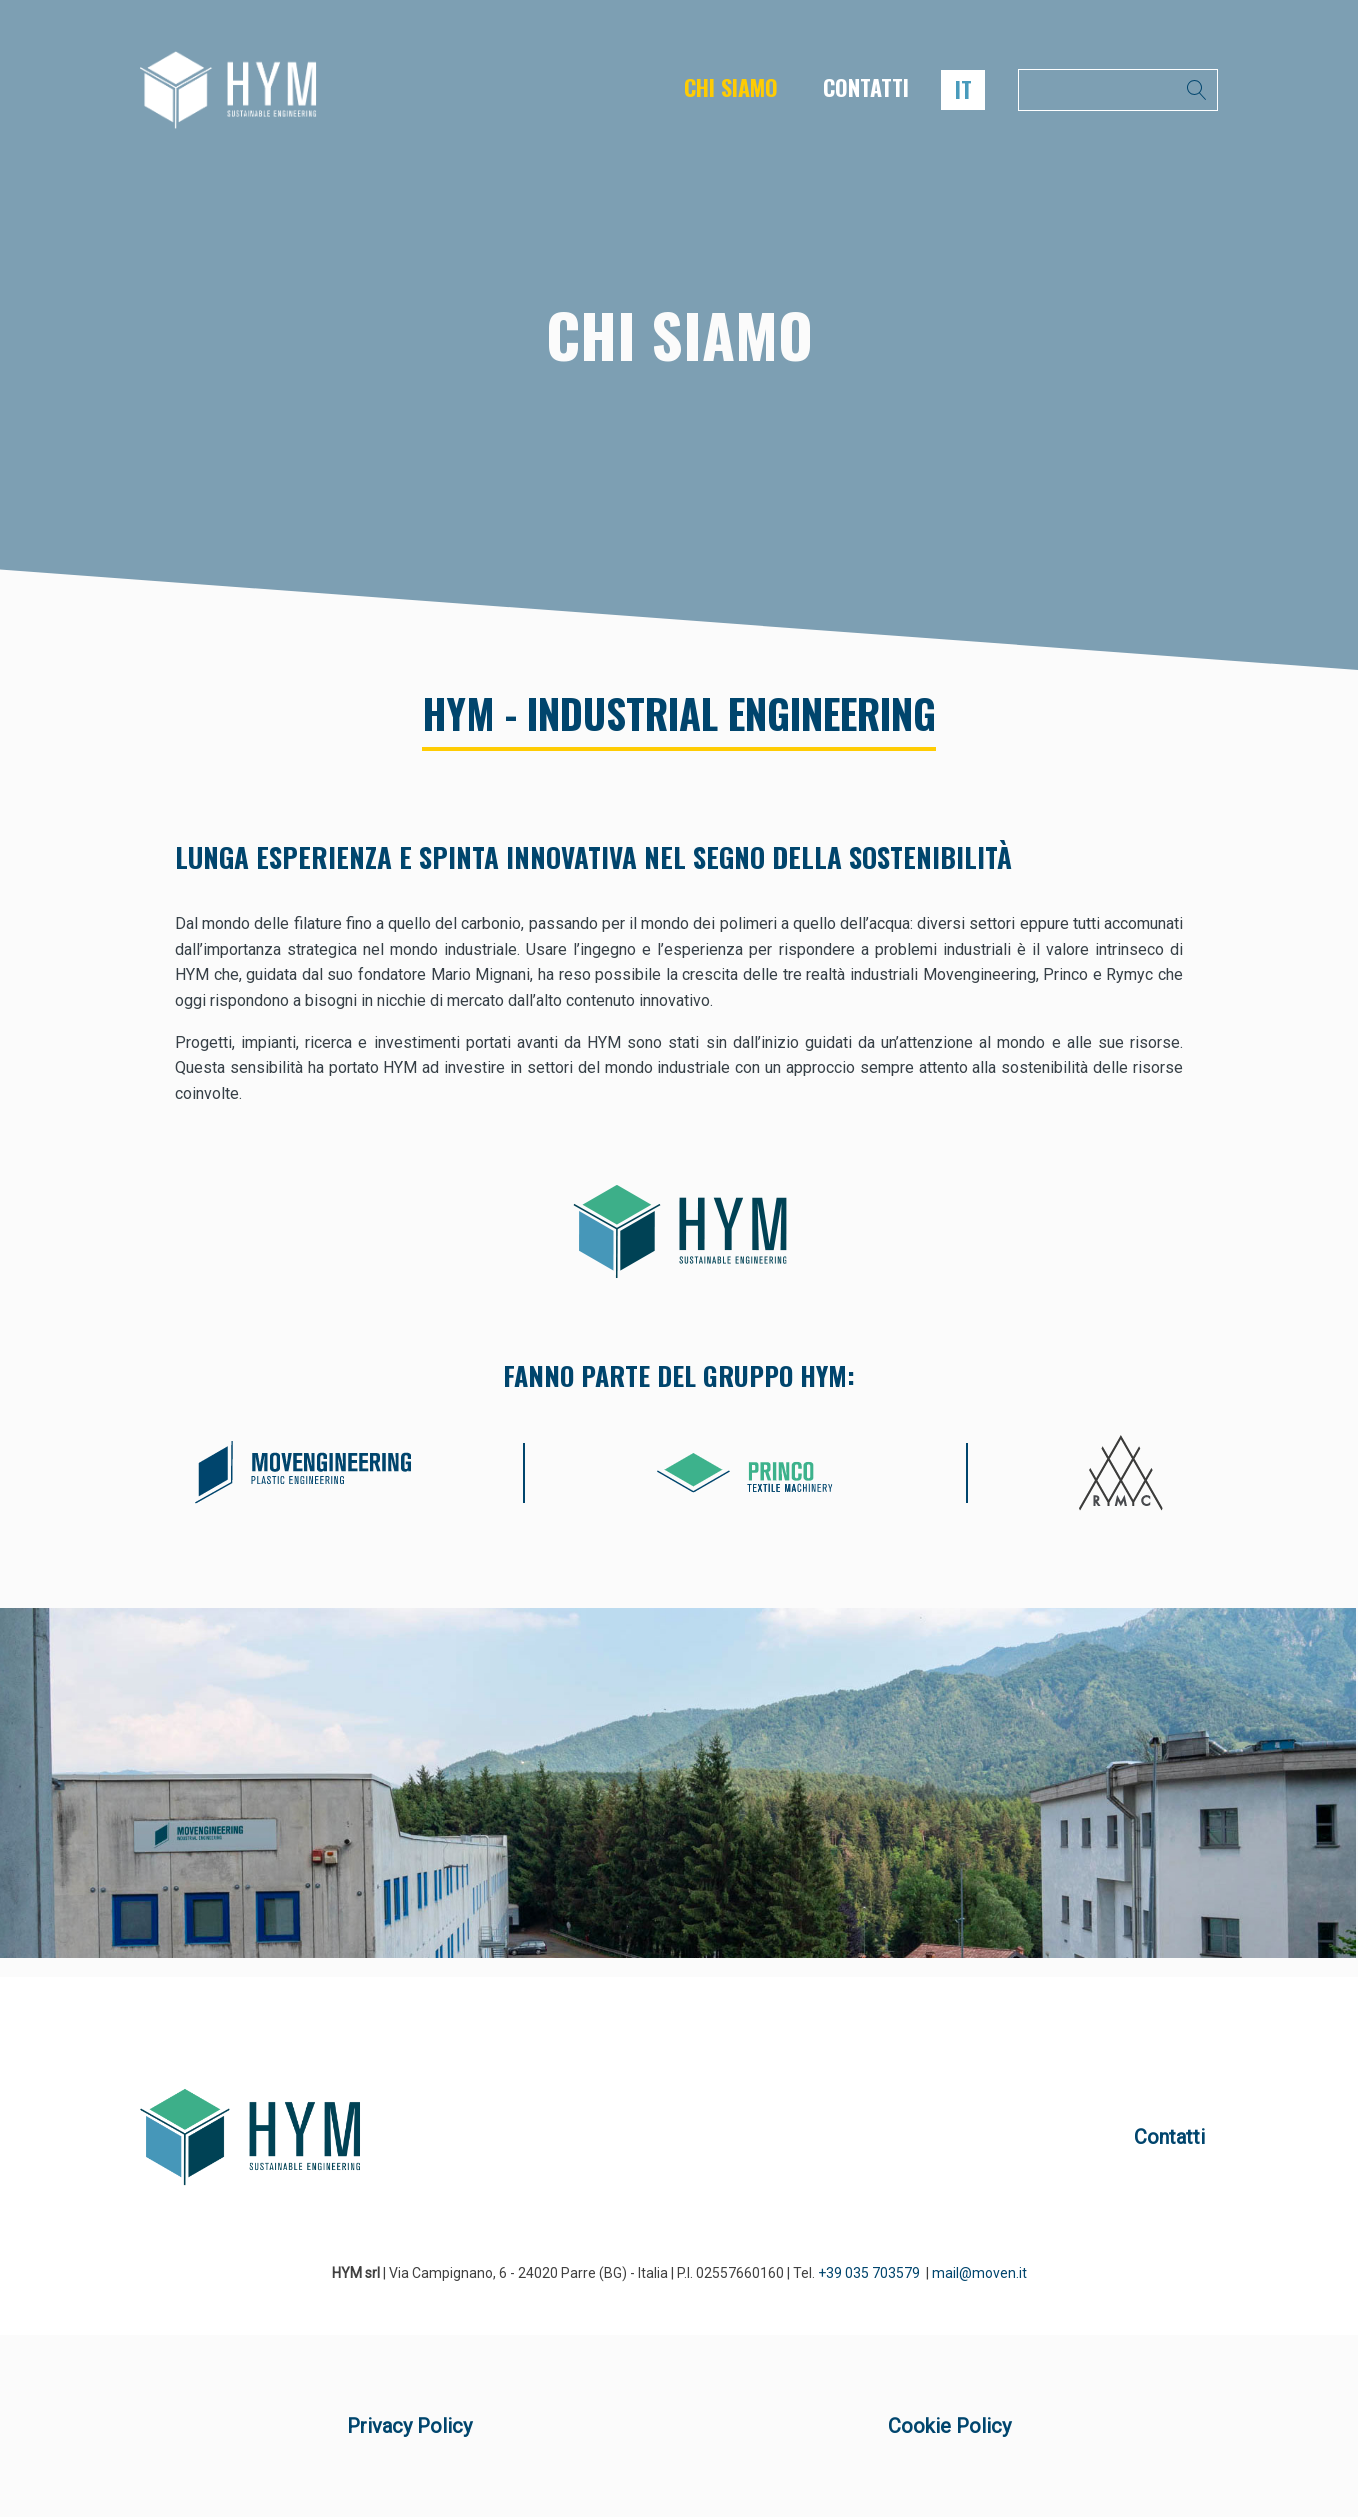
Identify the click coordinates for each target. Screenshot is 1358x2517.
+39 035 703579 (869, 2273)
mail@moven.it (979, 2273)
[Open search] (1118, 90)
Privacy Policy (409, 2426)
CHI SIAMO (731, 87)
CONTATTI (866, 87)
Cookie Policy (949, 2426)
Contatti (1169, 2137)
